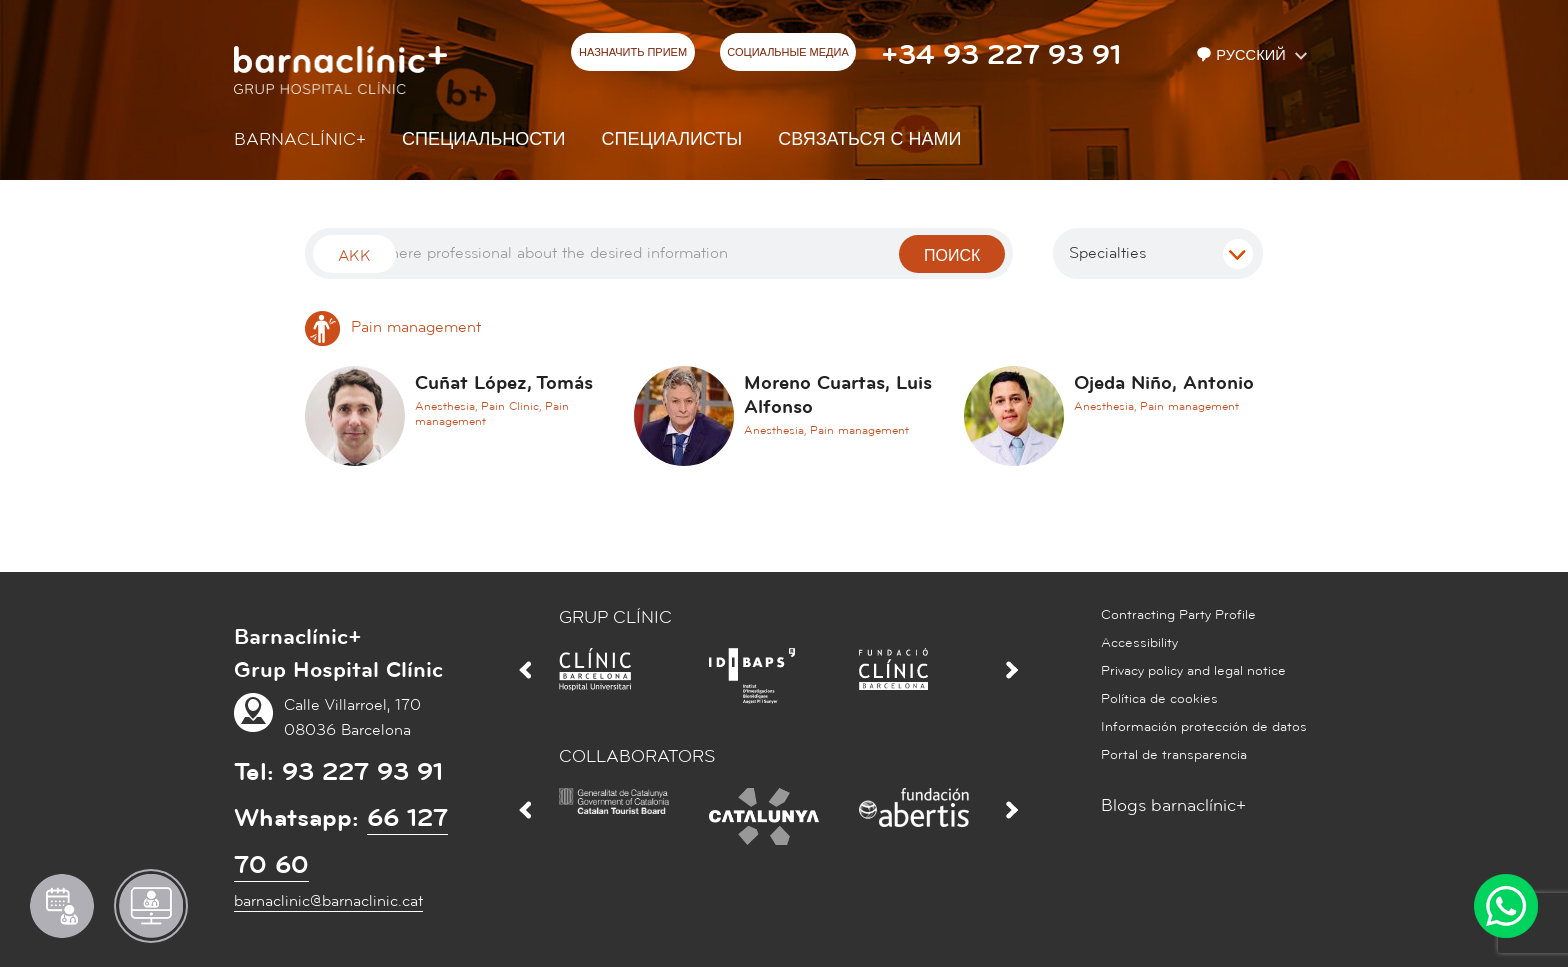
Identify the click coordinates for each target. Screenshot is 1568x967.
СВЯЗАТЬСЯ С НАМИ (869, 139)
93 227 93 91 (362, 772)
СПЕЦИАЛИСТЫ (672, 139)
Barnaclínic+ (300, 139)
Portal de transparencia (1174, 755)
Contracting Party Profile (1178, 615)
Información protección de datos (1204, 727)
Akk (354, 256)
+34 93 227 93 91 (1001, 55)
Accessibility (1139, 643)
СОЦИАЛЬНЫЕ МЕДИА (788, 53)
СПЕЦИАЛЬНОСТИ (484, 139)
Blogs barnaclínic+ (1173, 805)
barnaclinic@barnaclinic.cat (328, 901)
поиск (952, 256)
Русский (1243, 55)
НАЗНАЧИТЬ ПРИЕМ (633, 53)
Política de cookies (1159, 699)
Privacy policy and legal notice (1193, 671)
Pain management (393, 327)
